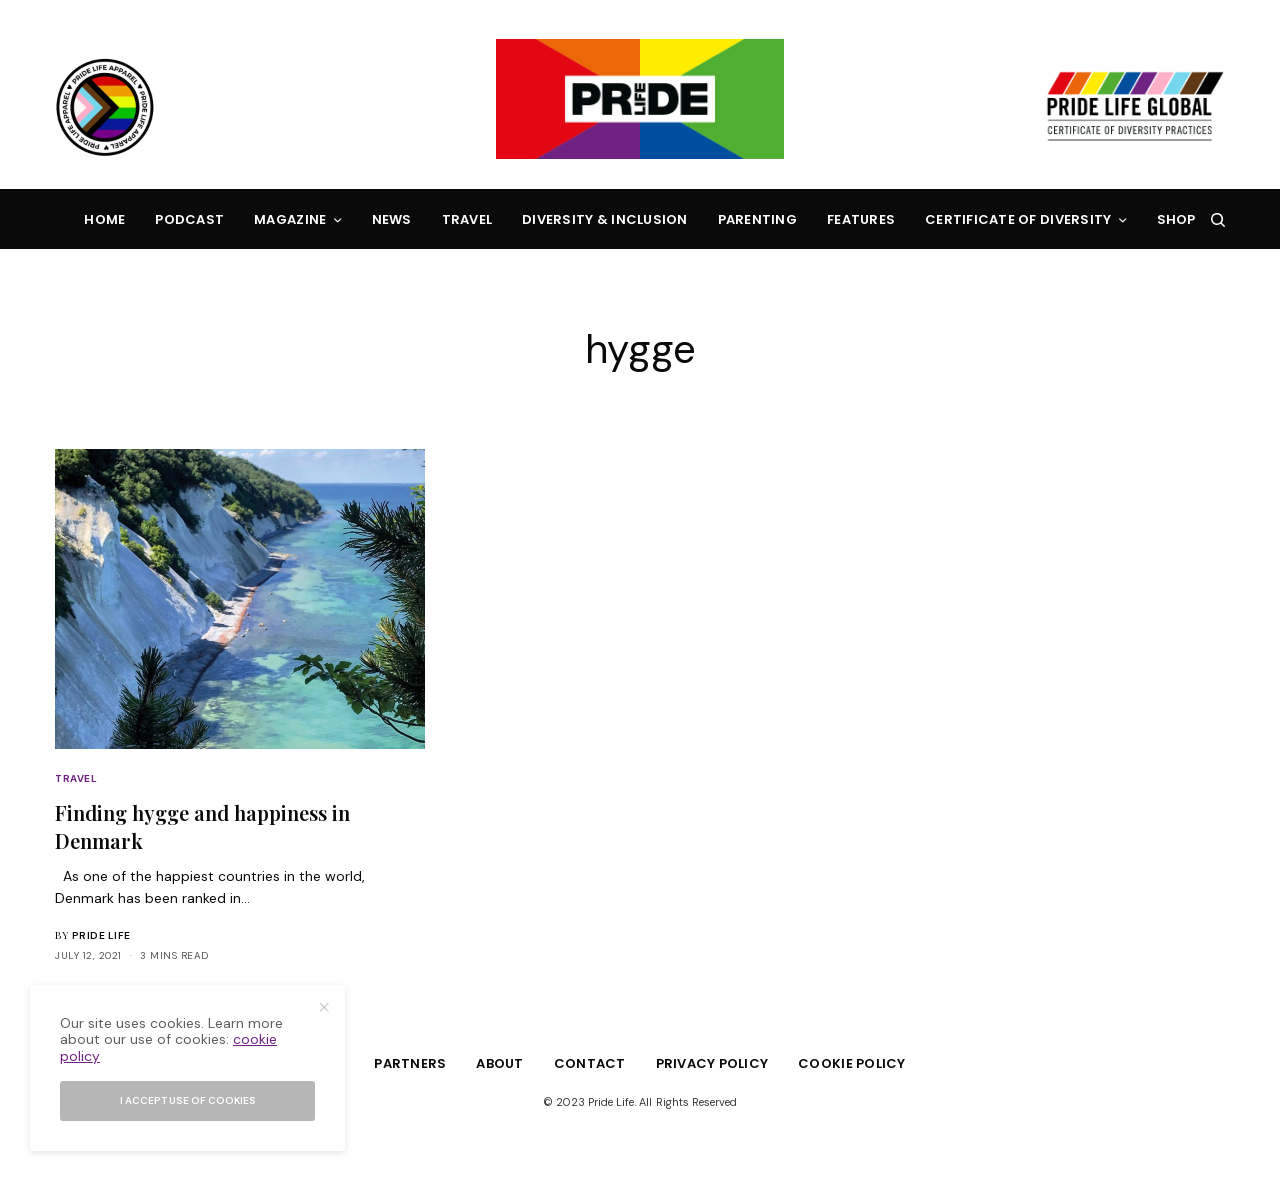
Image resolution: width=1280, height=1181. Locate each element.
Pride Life (101, 935)
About (499, 1063)
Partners (410, 1063)
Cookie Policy (851, 1063)
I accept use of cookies (188, 1100)
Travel (76, 778)
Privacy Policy (712, 1063)
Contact (590, 1063)
